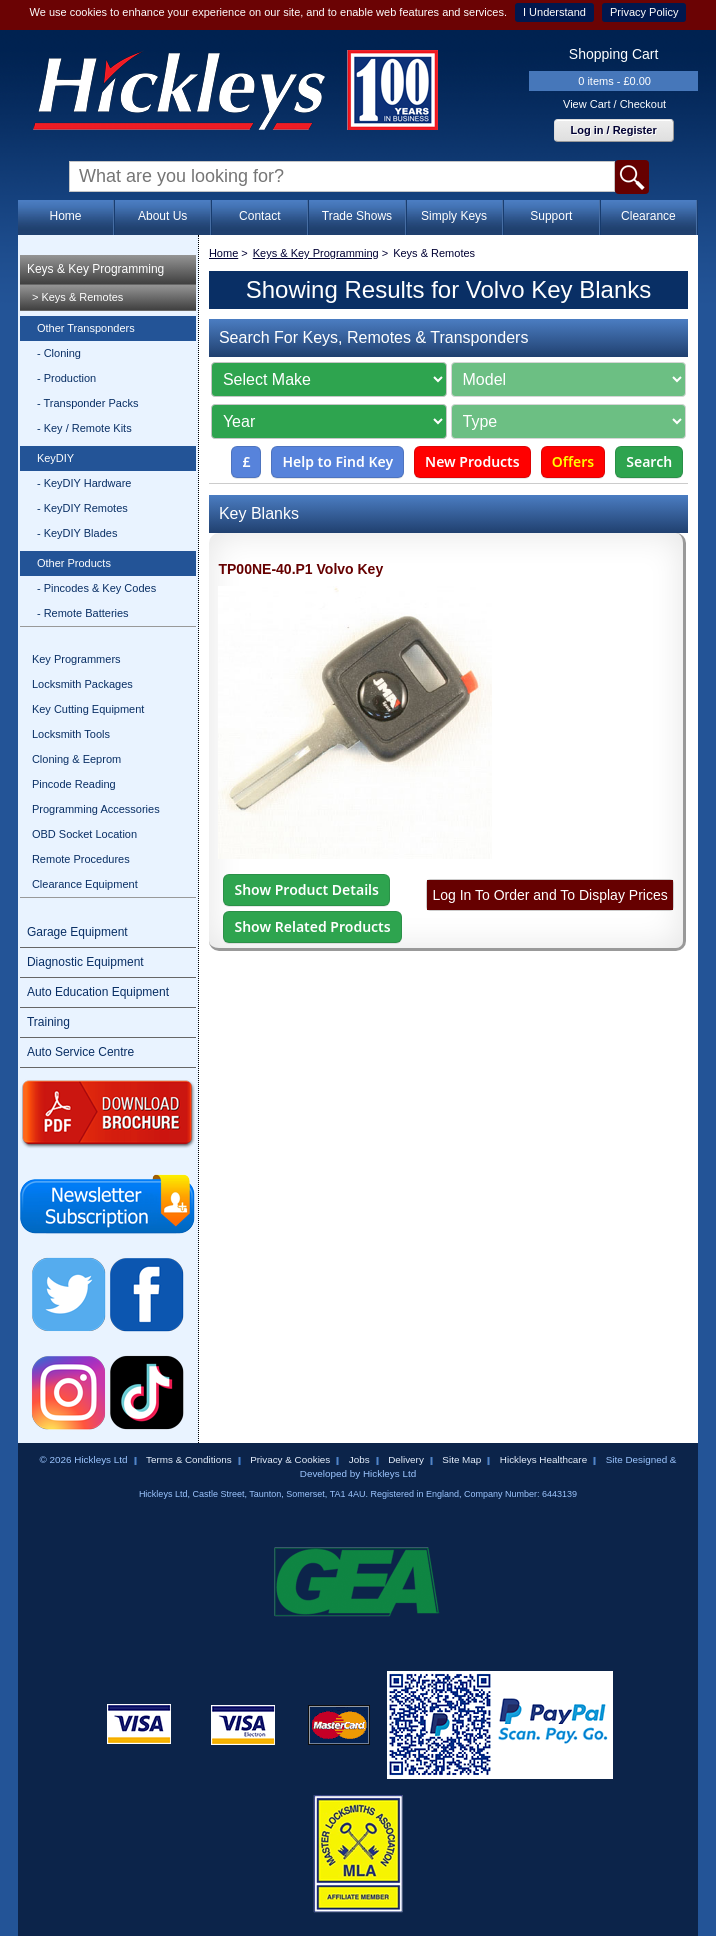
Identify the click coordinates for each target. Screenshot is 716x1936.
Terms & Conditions (189, 1459)
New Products (472, 461)
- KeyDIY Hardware (84, 483)
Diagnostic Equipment (85, 962)
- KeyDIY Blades (77, 533)
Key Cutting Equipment (88, 709)
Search (649, 461)
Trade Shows (357, 216)
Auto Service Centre (80, 1052)
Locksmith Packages (82, 684)
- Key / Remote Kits (84, 428)
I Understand (554, 12)
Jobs (359, 1459)
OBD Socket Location (84, 834)
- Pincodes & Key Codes (96, 588)
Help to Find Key (337, 461)
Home (65, 216)
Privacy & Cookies (290, 1459)
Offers (573, 461)
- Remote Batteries (83, 613)
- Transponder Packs (88, 403)
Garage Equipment (77, 932)
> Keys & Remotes (77, 297)
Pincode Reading (74, 784)
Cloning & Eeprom (76, 759)
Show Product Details (306, 889)
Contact (259, 216)
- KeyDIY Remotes (82, 508)
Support (551, 216)
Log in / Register (614, 130)
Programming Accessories (96, 809)
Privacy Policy (644, 12)
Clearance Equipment (85, 884)
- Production (66, 378)
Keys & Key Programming (95, 269)
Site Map (461, 1459)
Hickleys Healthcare (543, 1459)
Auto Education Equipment (98, 992)
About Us (162, 216)
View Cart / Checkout (614, 104)
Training (48, 1022)
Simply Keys (454, 216)
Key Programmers (76, 659)
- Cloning (59, 353)
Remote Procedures (81, 859)
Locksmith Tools (71, 734)
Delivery (406, 1459)
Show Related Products (312, 926)
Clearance (648, 216)
